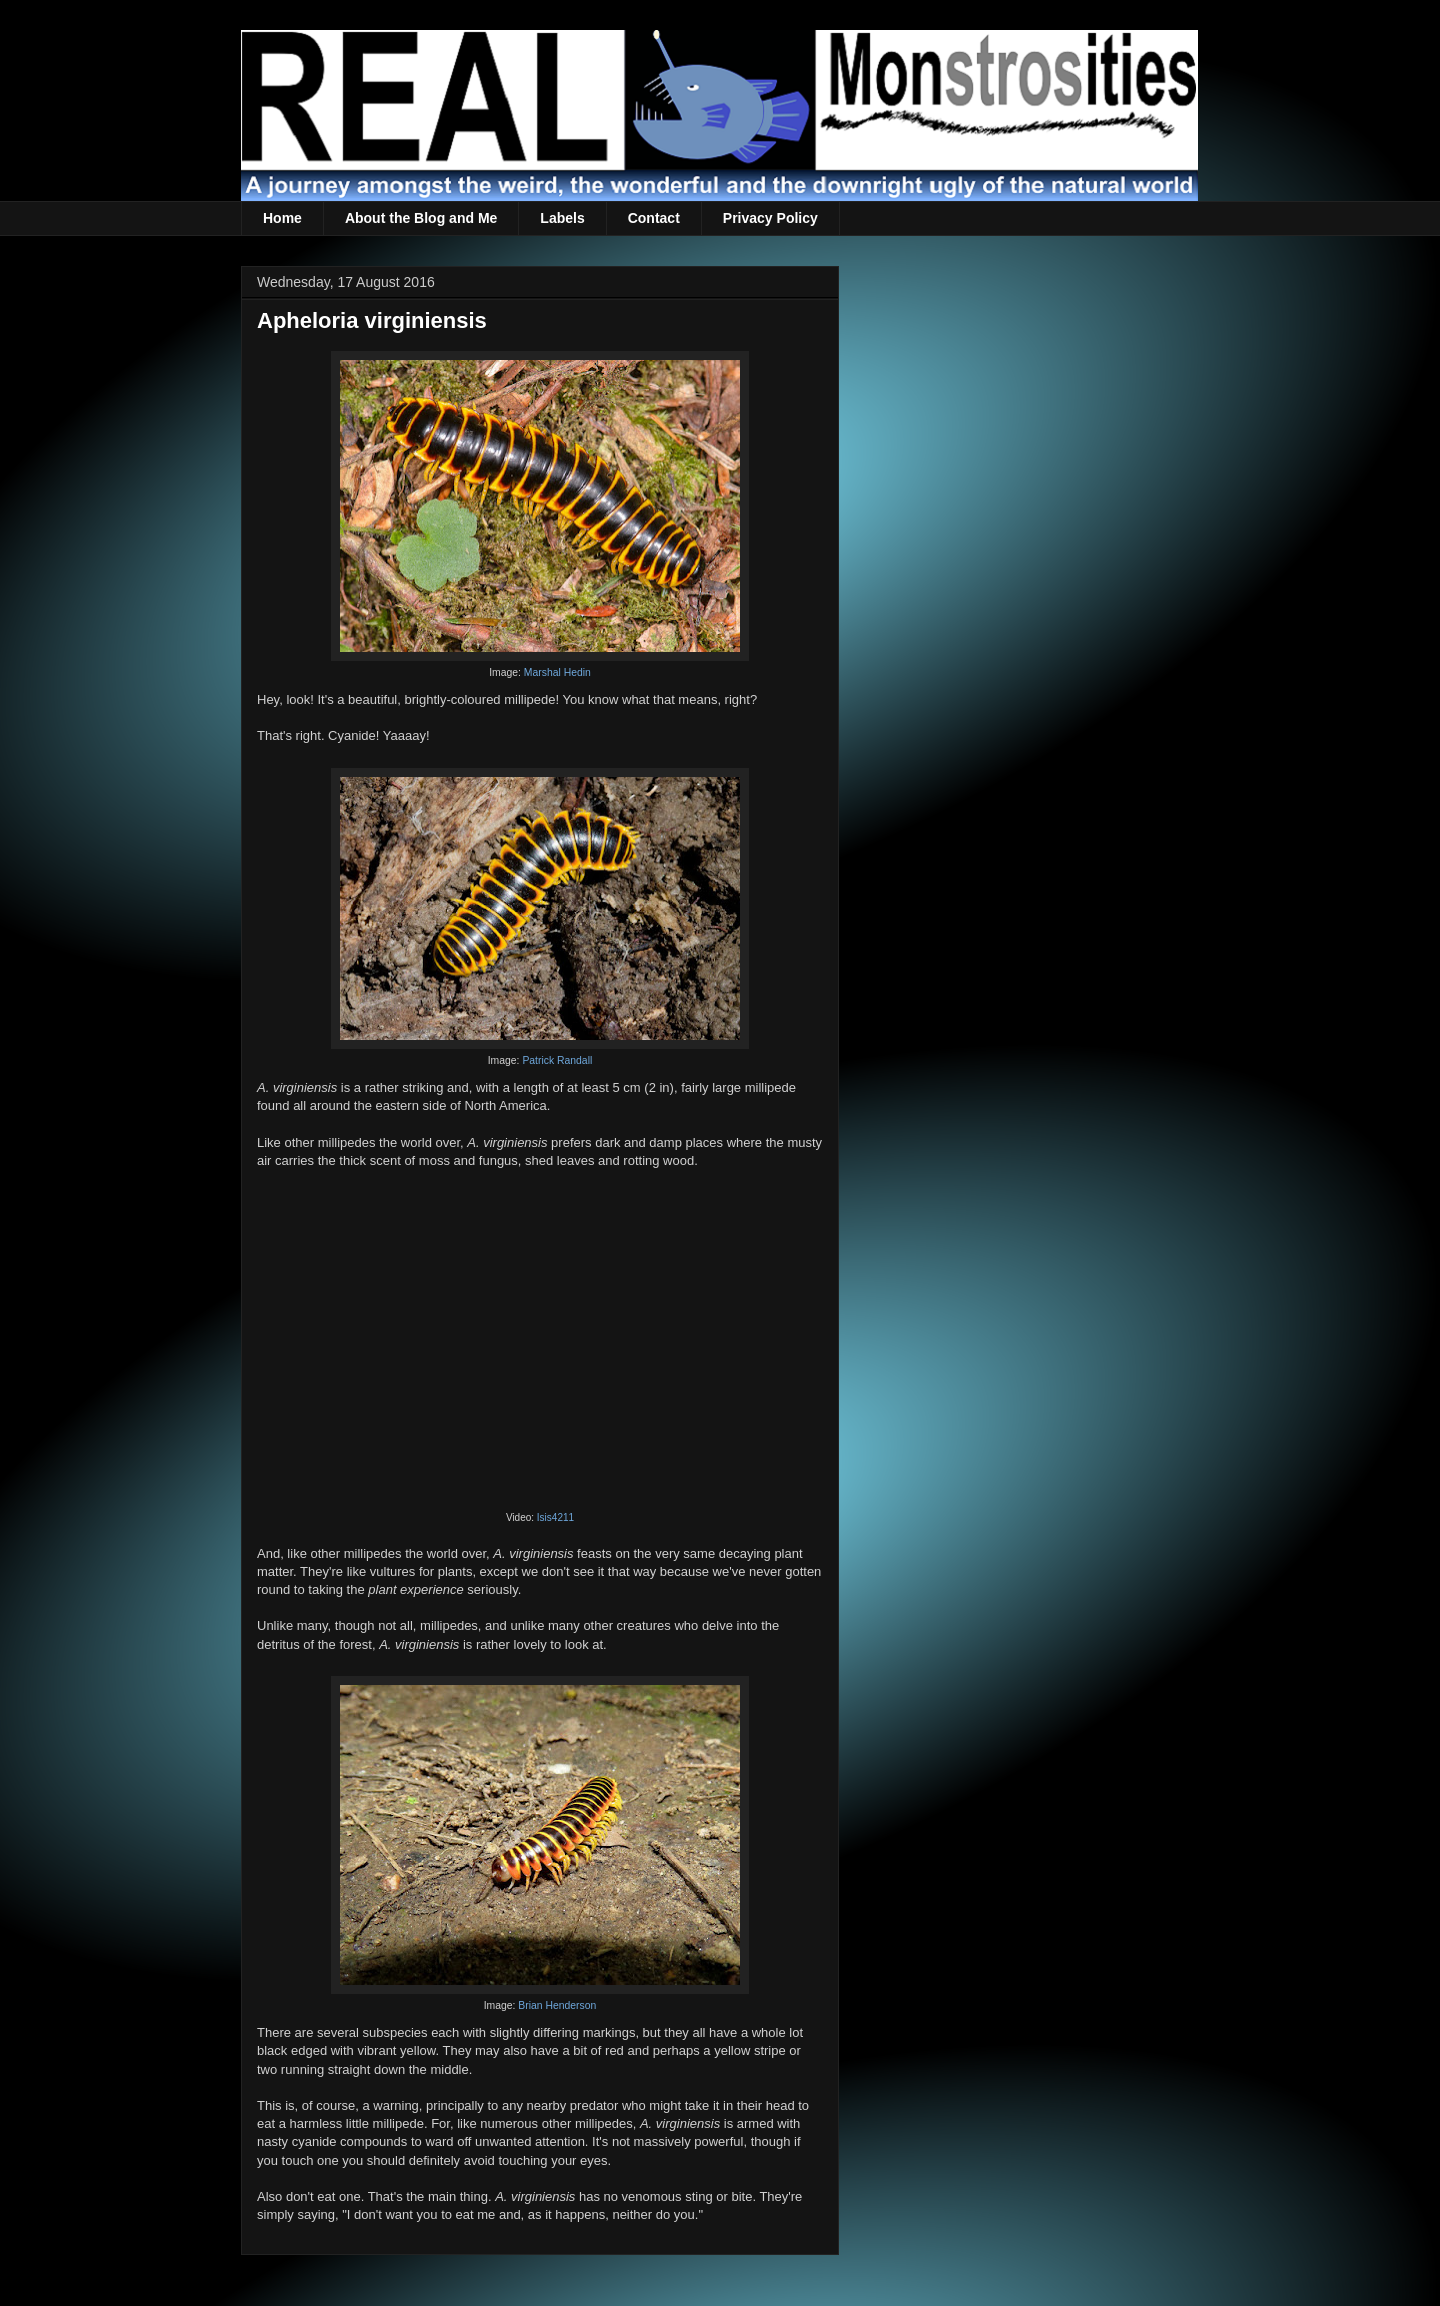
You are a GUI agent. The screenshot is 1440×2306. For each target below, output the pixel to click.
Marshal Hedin (557, 672)
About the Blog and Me (421, 218)
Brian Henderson (557, 2005)
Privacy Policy (770, 218)
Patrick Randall (557, 1060)
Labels (562, 218)
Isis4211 (555, 1517)
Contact (654, 218)
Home (282, 218)
